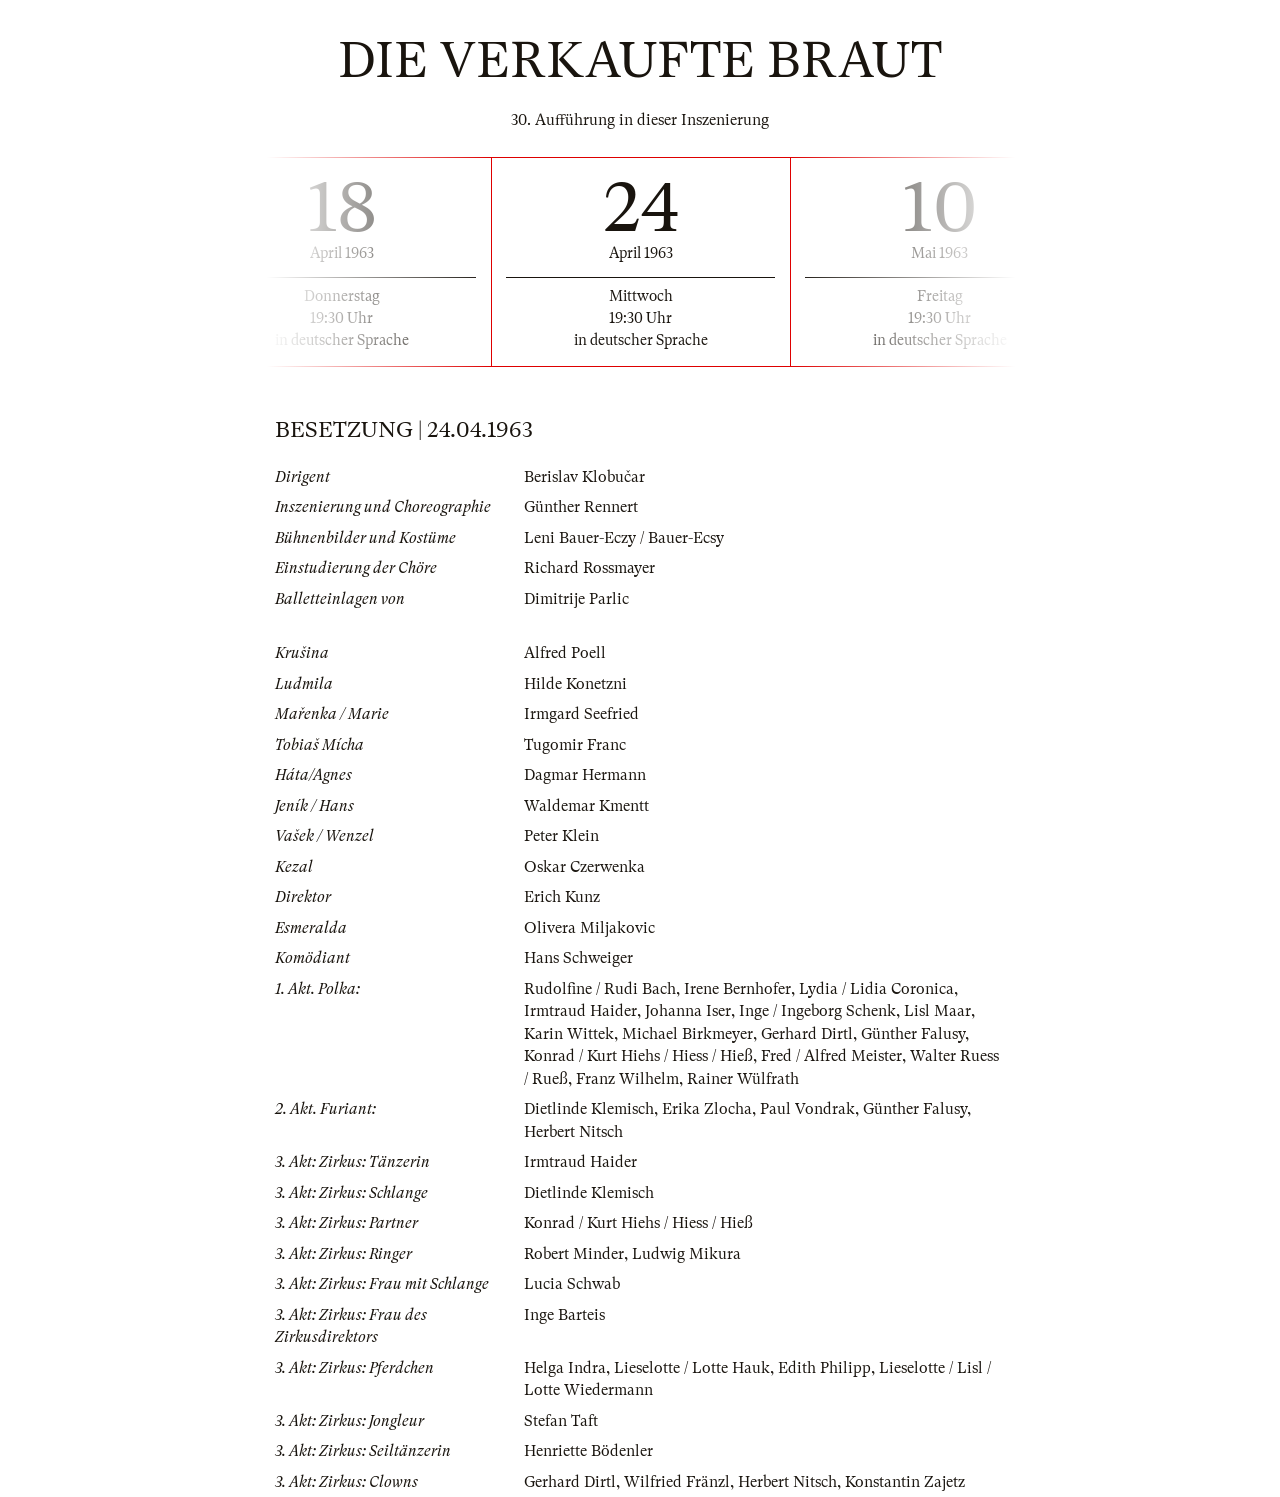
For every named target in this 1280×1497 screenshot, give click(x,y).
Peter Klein (561, 836)
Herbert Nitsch (573, 1132)
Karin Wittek (569, 1034)
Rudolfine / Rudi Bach (600, 989)
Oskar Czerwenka (584, 867)
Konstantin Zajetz (905, 1482)
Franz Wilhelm (627, 1079)
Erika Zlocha (707, 1109)
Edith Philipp (824, 1368)
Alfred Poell (565, 653)
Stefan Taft (561, 1421)
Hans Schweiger (578, 958)
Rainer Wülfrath (743, 1079)
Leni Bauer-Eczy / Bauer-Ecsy (624, 538)
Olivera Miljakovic (589, 928)
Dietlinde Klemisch (589, 1109)
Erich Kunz (562, 897)
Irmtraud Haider (580, 1011)
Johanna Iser (688, 1011)
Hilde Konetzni (575, 684)
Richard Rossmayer (589, 568)
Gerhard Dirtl (807, 1034)
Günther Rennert (581, 507)
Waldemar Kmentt (586, 806)
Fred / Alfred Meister (831, 1056)
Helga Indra (565, 1368)
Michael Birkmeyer (687, 1034)
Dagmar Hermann (585, 775)
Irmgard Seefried (581, 714)
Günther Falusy (913, 1034)
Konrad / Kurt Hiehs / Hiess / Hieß (638, 1056)
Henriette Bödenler (588, 1451)
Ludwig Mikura (686, 1254)
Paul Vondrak (807, 1109)
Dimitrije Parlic (576, 599)
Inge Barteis (564, 1315)
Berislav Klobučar (584, 477)
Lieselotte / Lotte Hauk (692, 1368)
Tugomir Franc (575, 745)
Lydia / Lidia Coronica (876, 989)
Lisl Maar (937, 1011)
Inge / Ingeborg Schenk (817, 1011)
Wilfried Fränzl (677, 1482)
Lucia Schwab (572, 1284)
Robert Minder (574, 1254)
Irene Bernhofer (737, 989)
